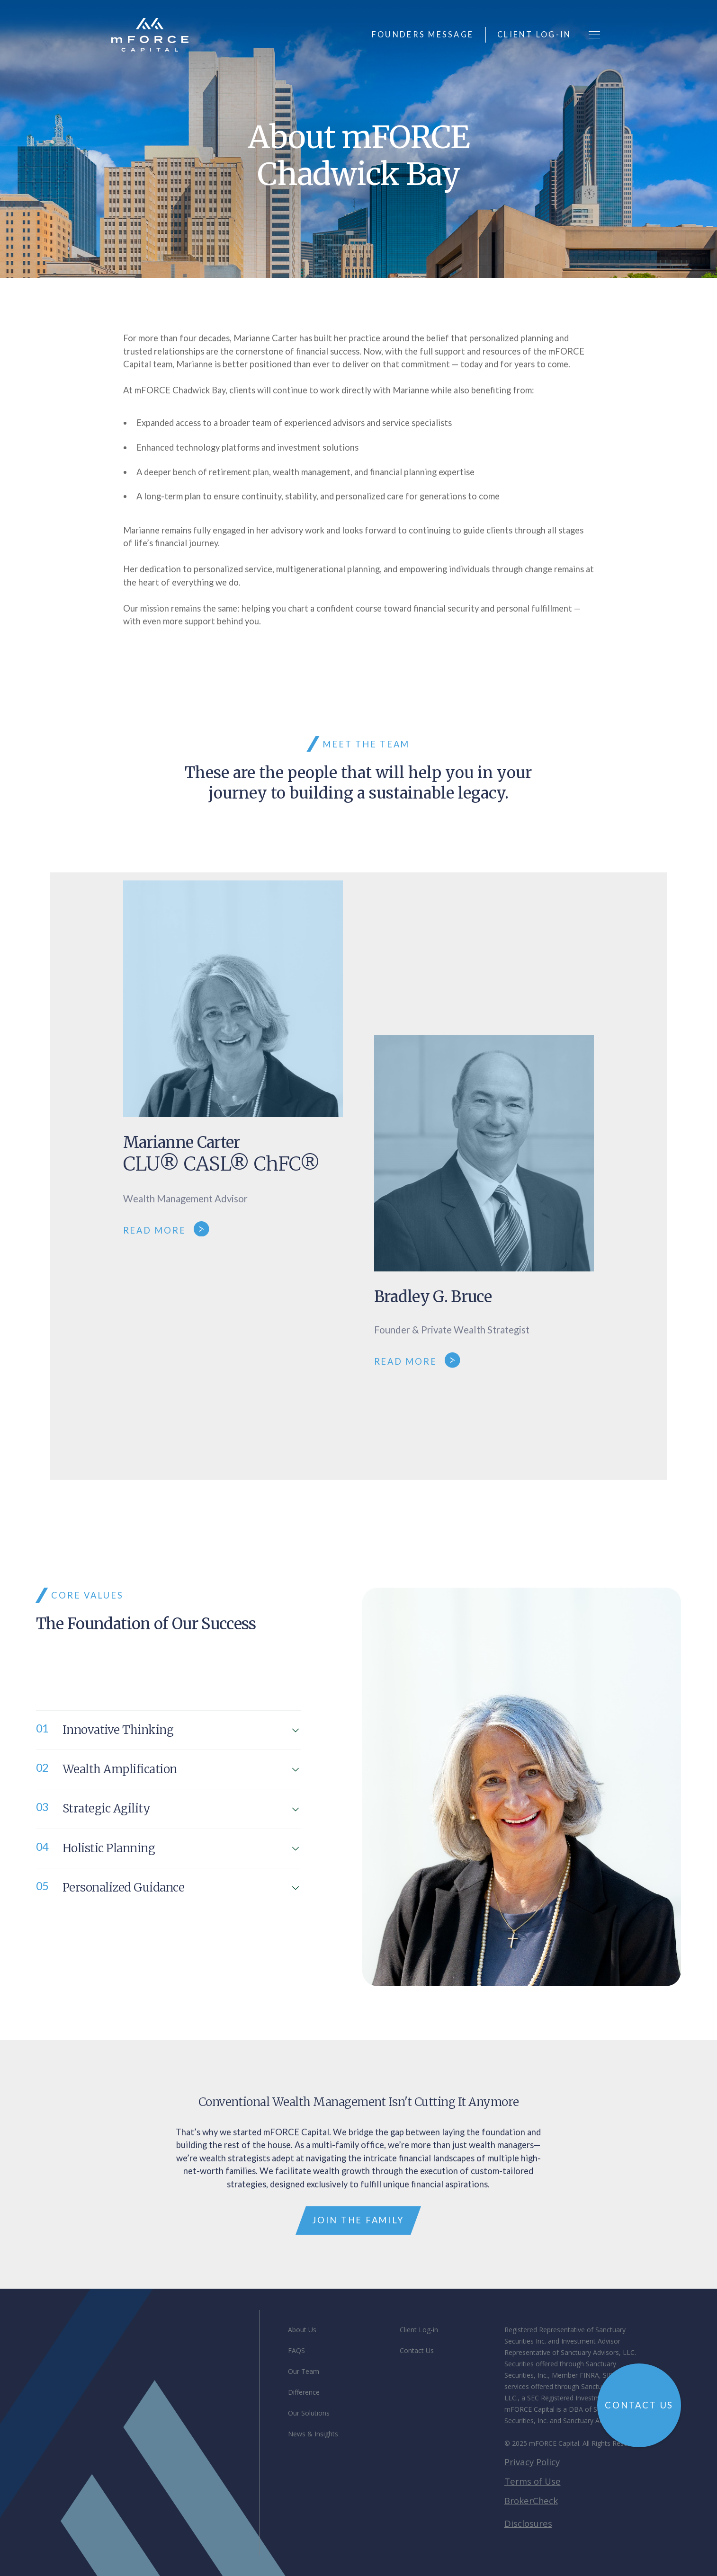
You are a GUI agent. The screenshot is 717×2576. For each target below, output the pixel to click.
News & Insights (313, 2433)
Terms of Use (532, 2481)
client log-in (534, 34)
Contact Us (417, 2350)
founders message (423, 34)
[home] (149, 35)
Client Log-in (419, 2329)
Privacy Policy (532, 2462)
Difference (304, 2392)
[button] (594, 34)
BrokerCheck (531, 2500)
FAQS (296, 2350)
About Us (302, 2329)
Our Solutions (309, 2412)
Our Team (303, 2371)
